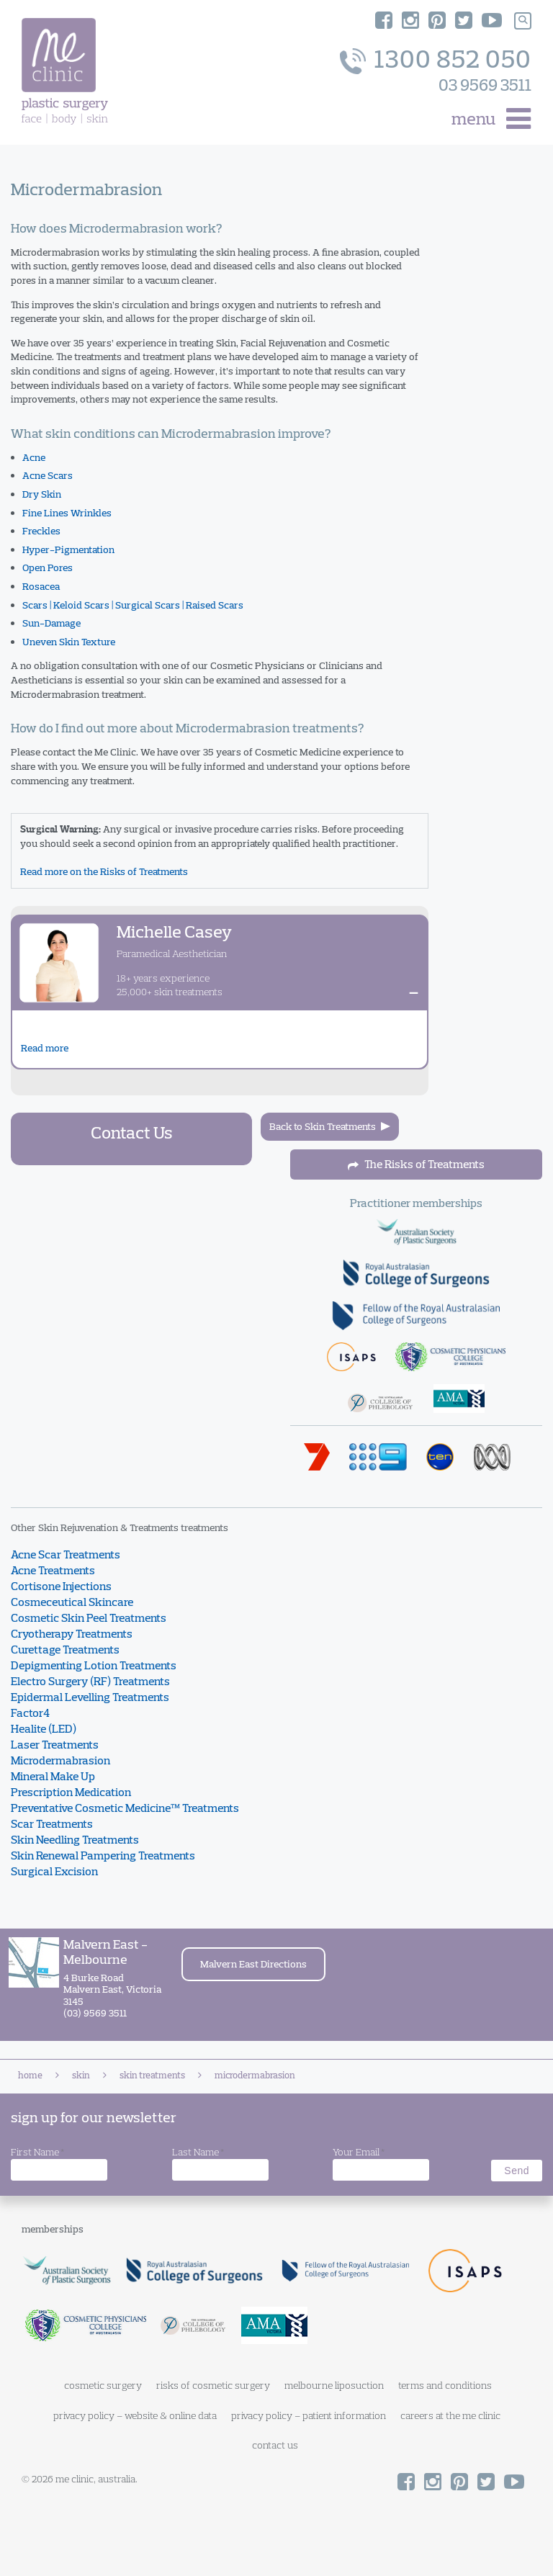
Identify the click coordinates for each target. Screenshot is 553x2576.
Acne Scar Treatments (65, 1554)
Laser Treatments (55, 1744)
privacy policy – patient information (308, 2415)
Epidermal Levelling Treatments (90, 1696)
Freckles (41, 530)
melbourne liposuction (334, 2385)
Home (30, 2075)
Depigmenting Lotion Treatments (93, 1665)
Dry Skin (41, 494)
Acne (33, 457)
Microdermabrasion (60, 1760)
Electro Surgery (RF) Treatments (90, 1681)
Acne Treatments (53, 1570)
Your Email (359, 2152)
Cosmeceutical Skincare (72, 1601)
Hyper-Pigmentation (68, 549)
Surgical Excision (54, 1871)
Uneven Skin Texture (68, 641)
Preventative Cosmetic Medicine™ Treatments (125, 1807)
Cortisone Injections (61, 1586)
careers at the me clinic (450, 2415)
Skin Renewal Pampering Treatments (103, 1855)
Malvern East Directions (253, 1963)
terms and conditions (445, 2385)
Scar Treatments (52, 1823)
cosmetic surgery (103, 2385)
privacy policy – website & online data (135, 2415)
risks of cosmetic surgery (213, 2385)
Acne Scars (47, 475)
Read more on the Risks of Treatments (104, 871)
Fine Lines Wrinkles (67, 512)
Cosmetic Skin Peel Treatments (88, 1617)
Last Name (198, 2152)
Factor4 (30, 1712)
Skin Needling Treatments (75, 1839)
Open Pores (47, 567)
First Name (37, 2152)
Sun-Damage (51, 622)
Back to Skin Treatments (322, 1126)
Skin (81, 2075)
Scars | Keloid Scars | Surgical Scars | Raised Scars (132, 604)
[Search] (522, 21)
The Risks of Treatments (416, 1164)
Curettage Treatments (65, 1649)
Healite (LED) (43, 1728)
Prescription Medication (71, 1792)
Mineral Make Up (53, 1776)
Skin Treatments (152, 2075)
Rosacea (41, 586)
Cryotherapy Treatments (71, 1633)
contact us (275, 2444)
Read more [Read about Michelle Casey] (44, 1047)
